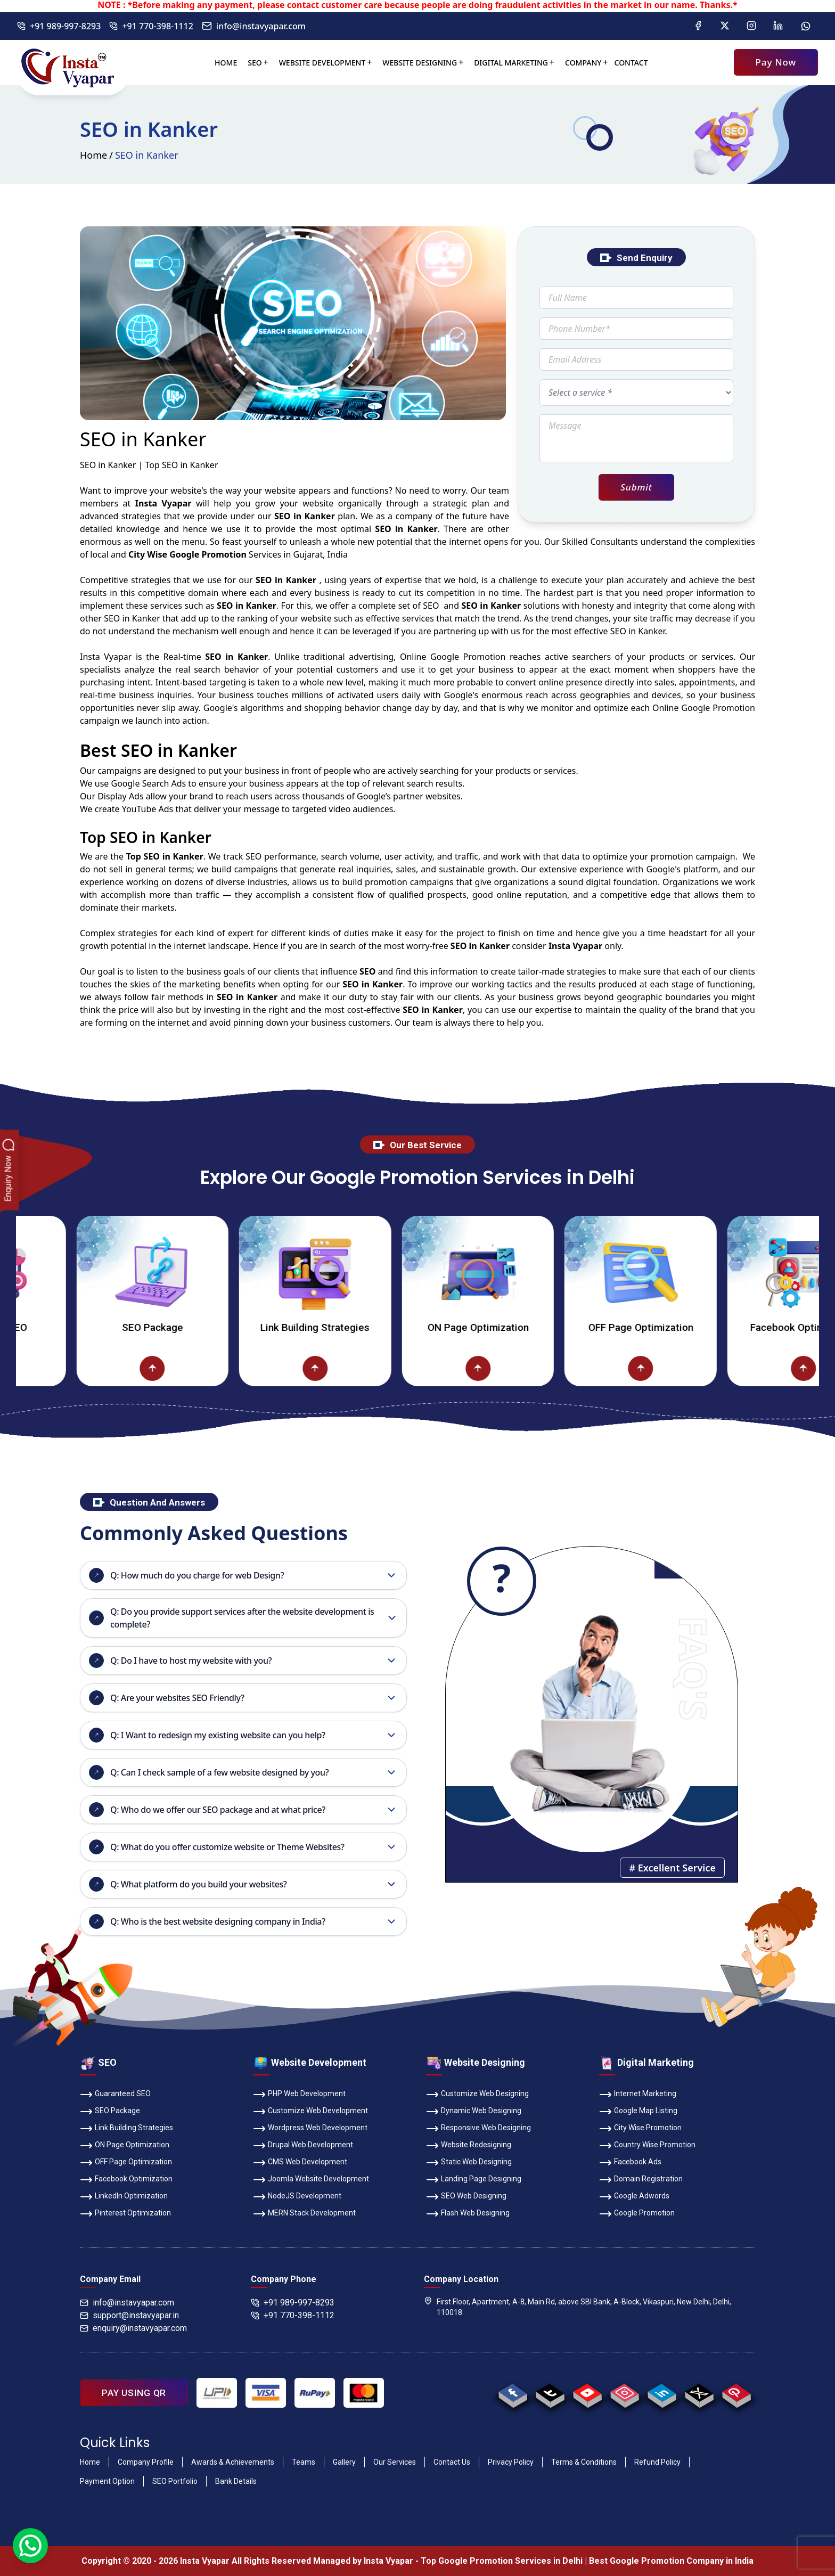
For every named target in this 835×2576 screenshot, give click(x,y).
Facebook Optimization (126, 2179)
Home (226, 63)
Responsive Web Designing (478, 2128)
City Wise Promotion (640, 2128)
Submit (636, 487)
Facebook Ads (630, 2162)
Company (583, 63)
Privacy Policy (511, 2462)
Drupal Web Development (303, 2145)
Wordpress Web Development (310, 2128)
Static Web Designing (469, 2162)
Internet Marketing (637, 2094)
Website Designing (419, 63)
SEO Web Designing (466, 2196)
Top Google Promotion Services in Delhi (502, 2561)
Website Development (322, 63)
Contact (631, 63)
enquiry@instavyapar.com (133, 2328)
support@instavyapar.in (129, 2315)
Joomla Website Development (311, 2179)
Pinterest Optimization (125, 2213)
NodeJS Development (297, 2196)
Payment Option (107, 2481)
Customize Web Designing (477, 2094)
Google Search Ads (148, 783)
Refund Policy (657, 2462)
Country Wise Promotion (647, 2145)
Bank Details (236, 2481)
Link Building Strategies (351, 1327)
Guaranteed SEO (115, 2094)
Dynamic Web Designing (473, 2111)
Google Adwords (634, 2196)
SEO (254, 63)
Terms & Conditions (584, 2462)
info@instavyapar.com (254, 26)
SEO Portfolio (175, 2481)
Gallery (344, 2462)
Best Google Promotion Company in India (671, 2561)
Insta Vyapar (106, 657)
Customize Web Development (310, 2111)
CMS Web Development (300, 2162)
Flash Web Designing (468, 2213)
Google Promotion (467, 657)
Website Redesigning (468, 2145)
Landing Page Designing (473, 2179)
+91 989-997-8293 (59, 26)
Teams (303, 2462)
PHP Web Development (299, 2094)
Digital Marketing (511, 63)
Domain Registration (641, 2179)
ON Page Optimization (514, 1327)
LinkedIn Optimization (124, 2196)
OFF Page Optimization (677, 1327)
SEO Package (188, 1327)
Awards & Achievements (232, 2462)
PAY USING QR (134, 2392)
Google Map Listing (638, 2111)
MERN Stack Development (304, 2213)
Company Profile (146, 2462)
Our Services (394, 2462)
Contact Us (451, 2462)
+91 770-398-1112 (151, 26)
